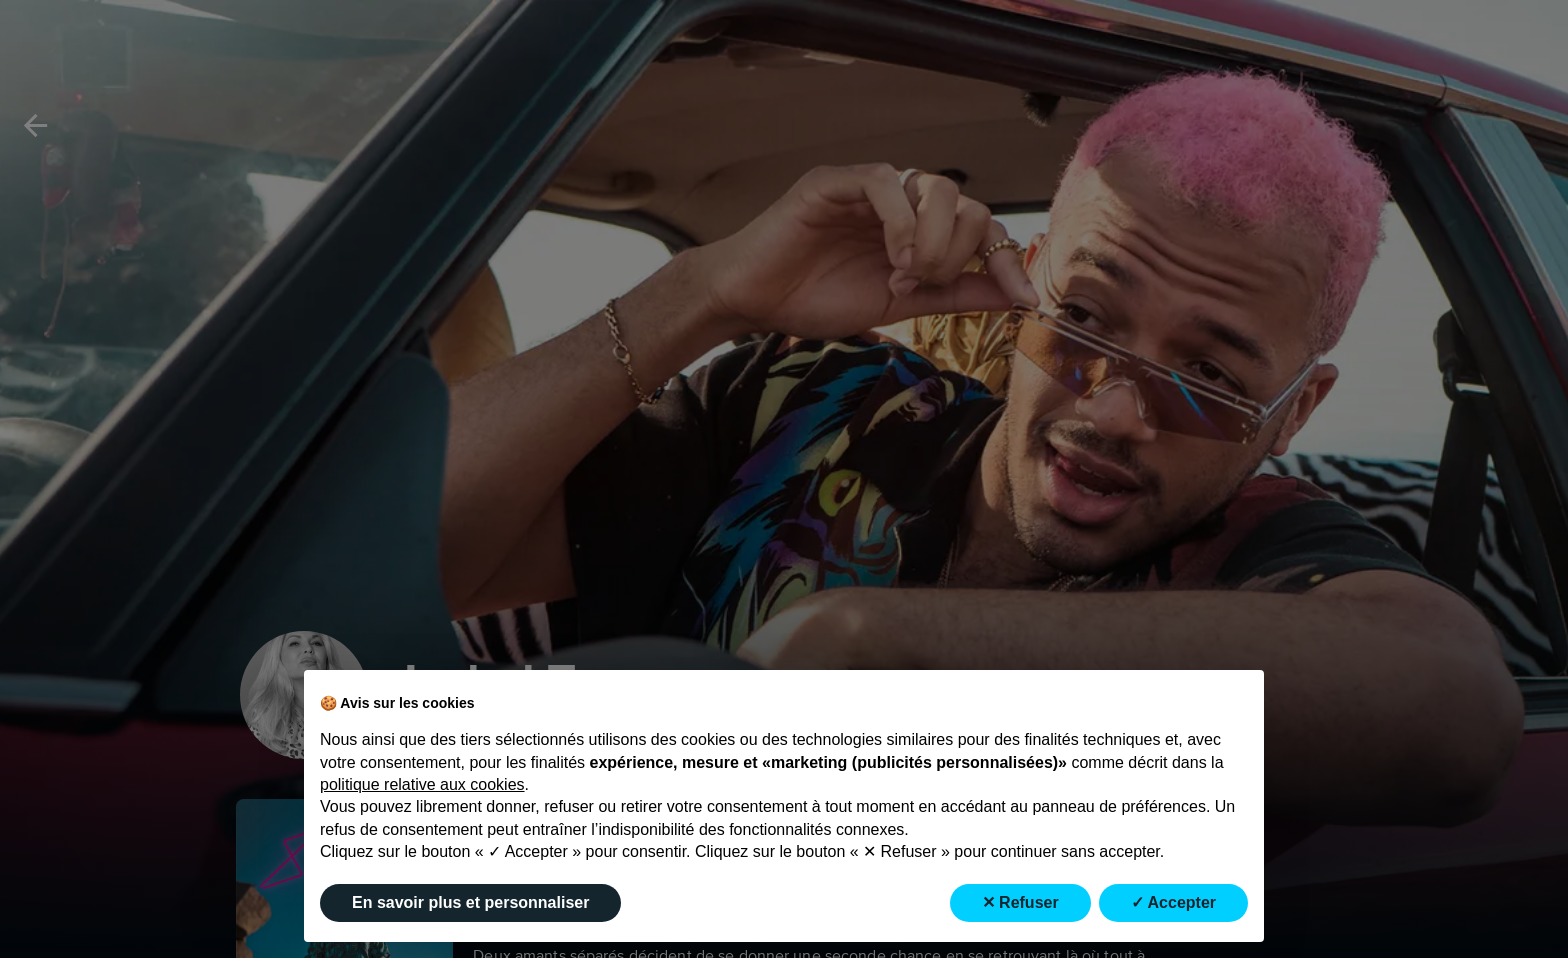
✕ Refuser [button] (1020, 902)
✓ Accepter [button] (1173, 902)
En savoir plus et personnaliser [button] (470, 902)
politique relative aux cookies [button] (422, 784)
